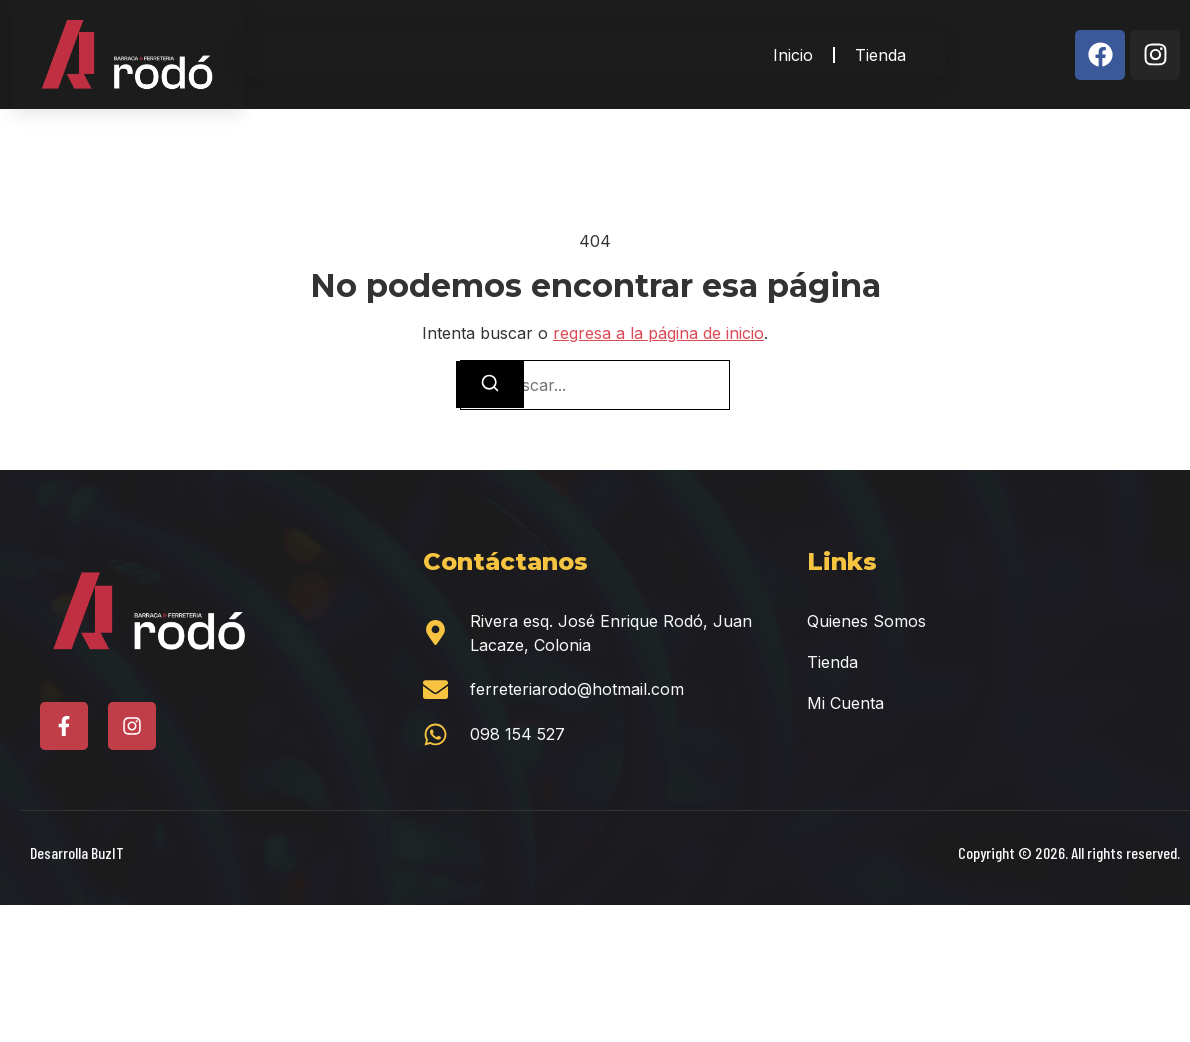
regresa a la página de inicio (658, 333)
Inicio (793, 55)
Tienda (880, 55)
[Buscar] (490, 384)
